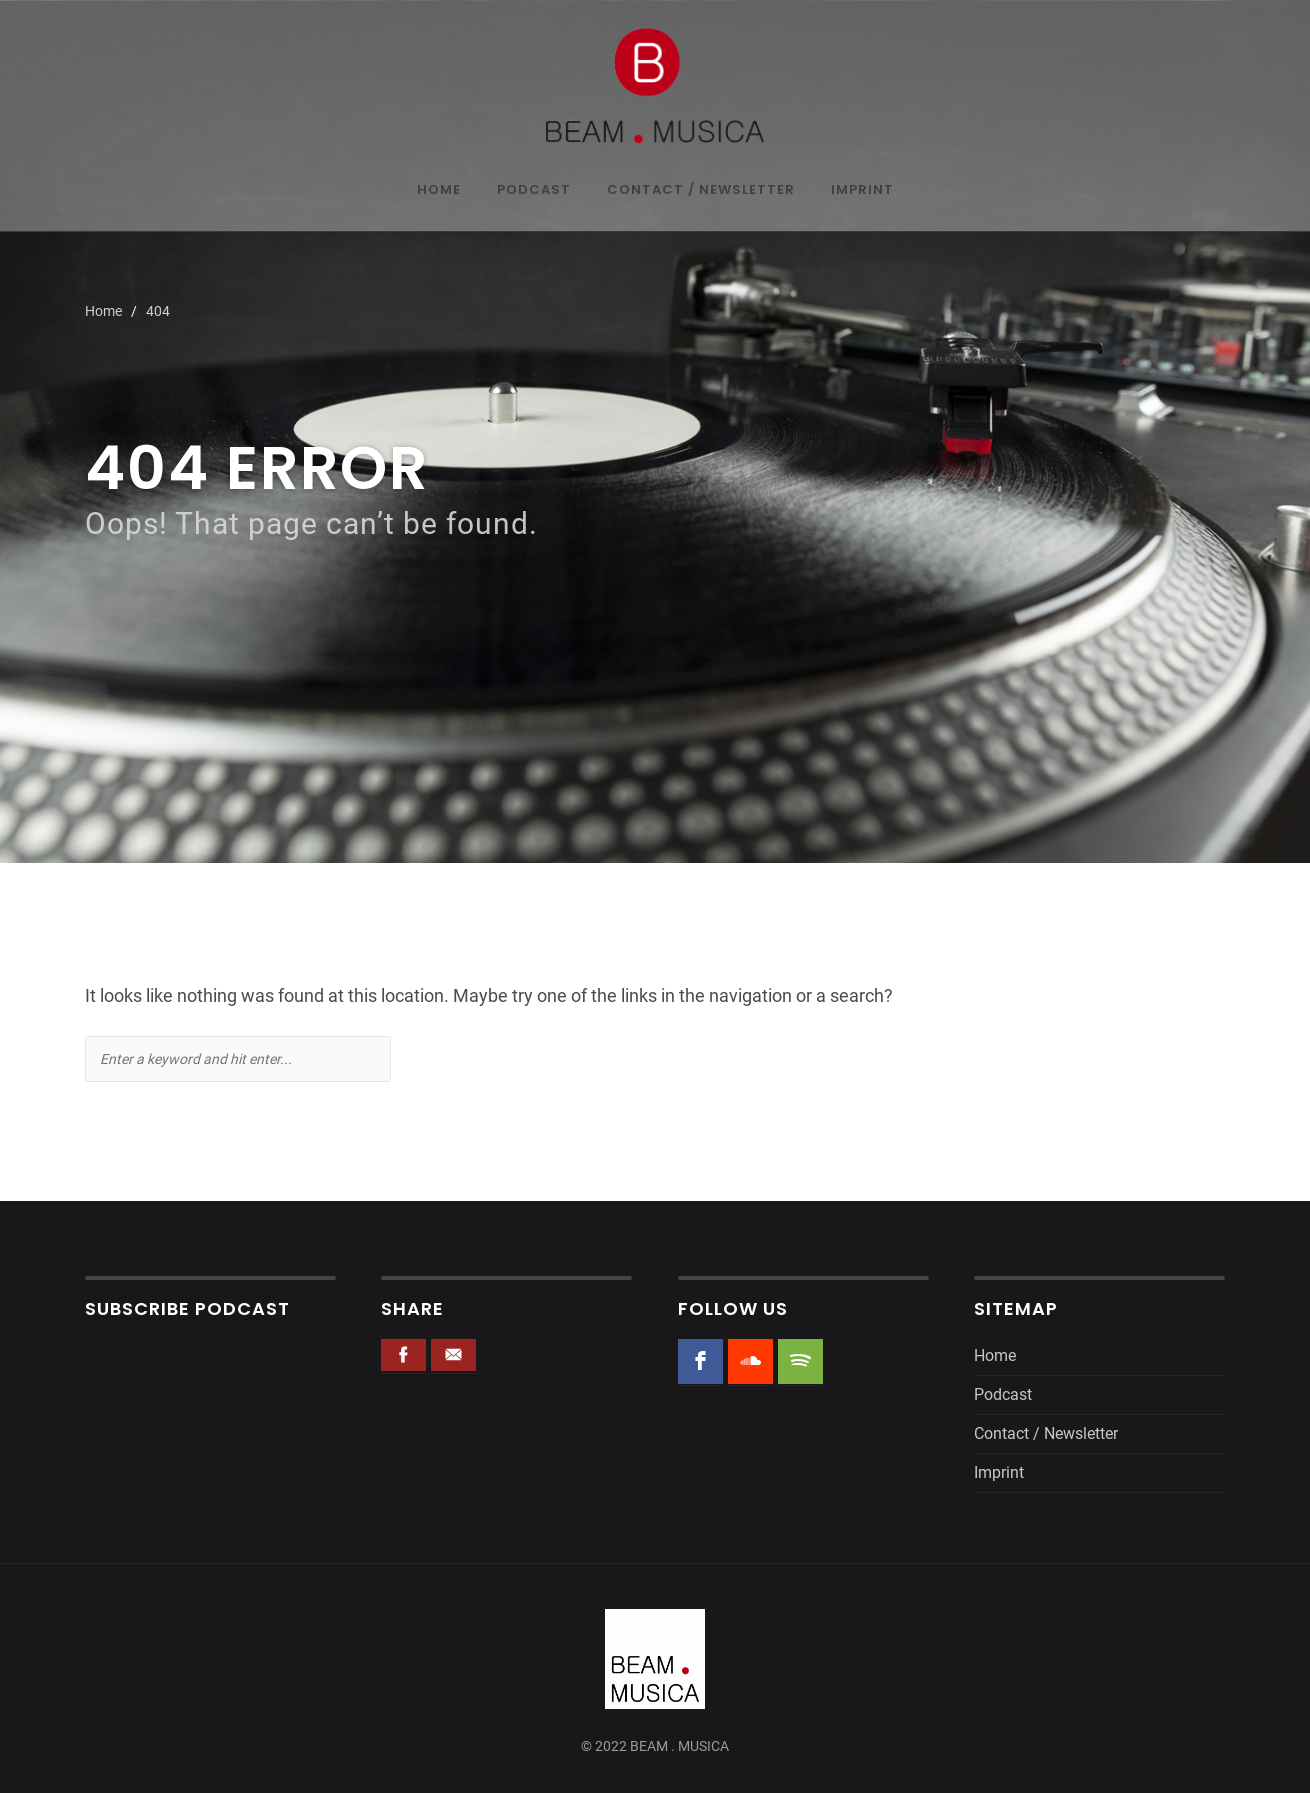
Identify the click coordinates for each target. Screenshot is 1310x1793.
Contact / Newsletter (701, 191)
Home (439, 191)
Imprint (862, 191)
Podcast (534, 191)
